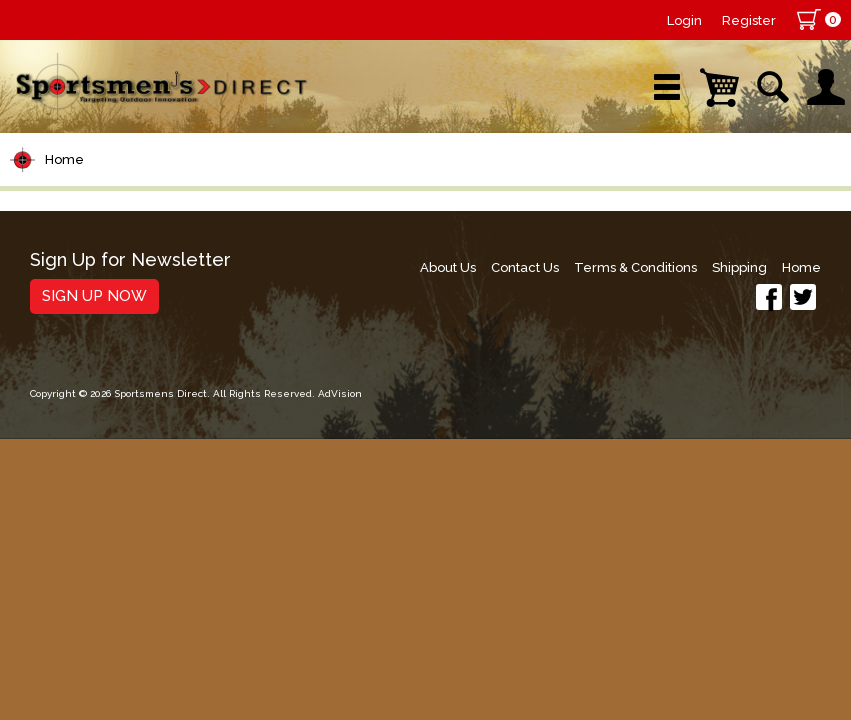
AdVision (340, 393)
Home (64, 159)
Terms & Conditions (635, 267)
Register (749, 20)
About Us (448, 267)
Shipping (739, 267)
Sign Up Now (94, 296)
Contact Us (525, 267)
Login (684, 20)
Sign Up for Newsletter (130, 260)
